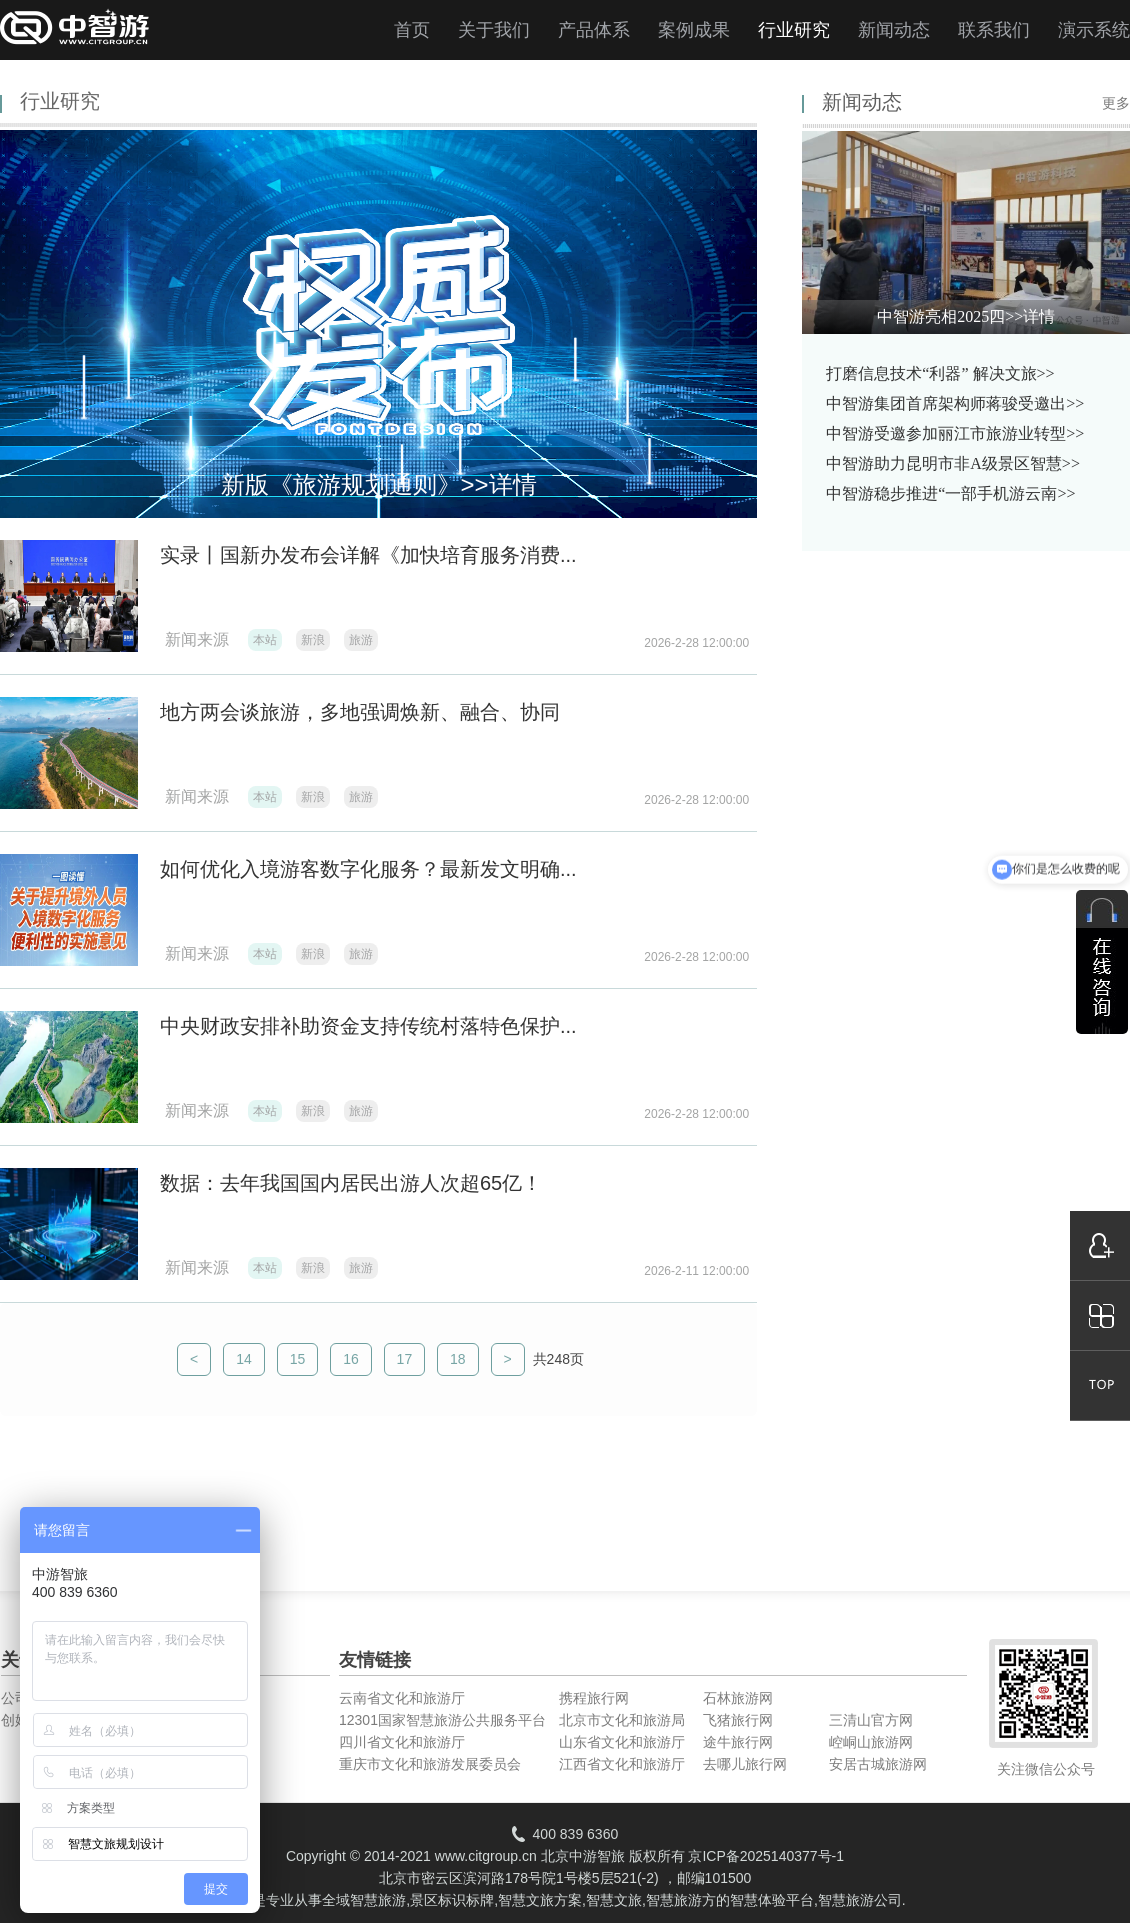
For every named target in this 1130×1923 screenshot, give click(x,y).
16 (351, 1359)
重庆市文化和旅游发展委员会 (430, 1764)
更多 (1116, 103)
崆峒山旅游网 (871, 1742)
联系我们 (994, 30)
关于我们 (494, 30)
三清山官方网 (871, 1720)
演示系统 (1094, 30)
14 (244, 1359)
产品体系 (594, 30)
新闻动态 (894, 30)
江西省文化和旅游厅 (622, 1764)
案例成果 (694, 30)
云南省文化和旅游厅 (402, 1698)
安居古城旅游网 (878, 1764)
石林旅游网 (738, 1698)
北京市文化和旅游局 (622, 1720)
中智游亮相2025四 (966, 316)
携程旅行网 (594, 1698)
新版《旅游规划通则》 (379, 484)
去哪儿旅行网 (745, 1764)
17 (405, 1359)
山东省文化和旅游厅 (622, 1742)
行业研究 (794, 30)
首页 (412, 30)
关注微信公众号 (1046, 1769)
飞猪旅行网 (738, 1720)
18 (458, 1359)
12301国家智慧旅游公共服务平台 (442, 1720)
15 (298, 1359)
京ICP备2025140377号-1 (766, 1856)
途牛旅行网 (738, 1742)
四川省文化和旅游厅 (402, 1742)
